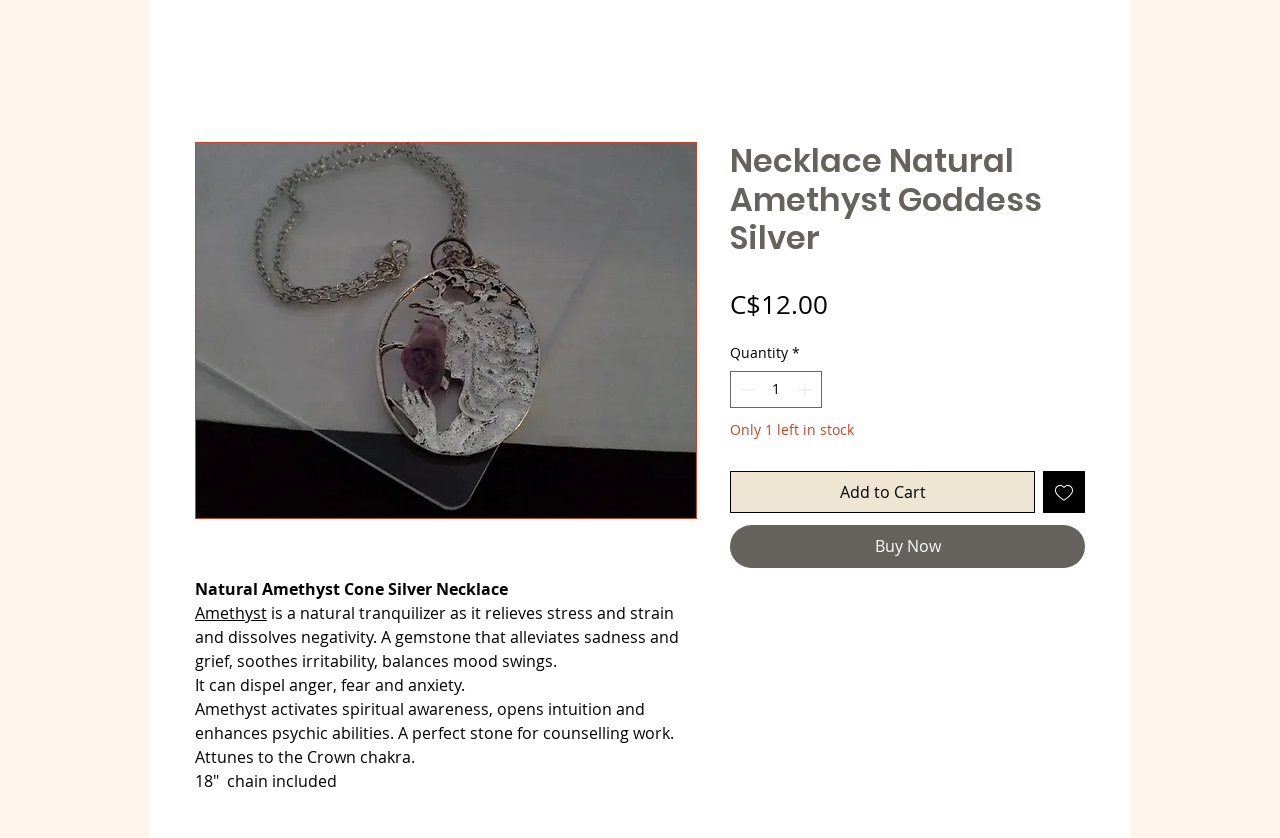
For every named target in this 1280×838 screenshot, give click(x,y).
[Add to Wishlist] (1064, 492)
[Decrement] (745, 389)
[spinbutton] (776, 389)
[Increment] (806, 389)
